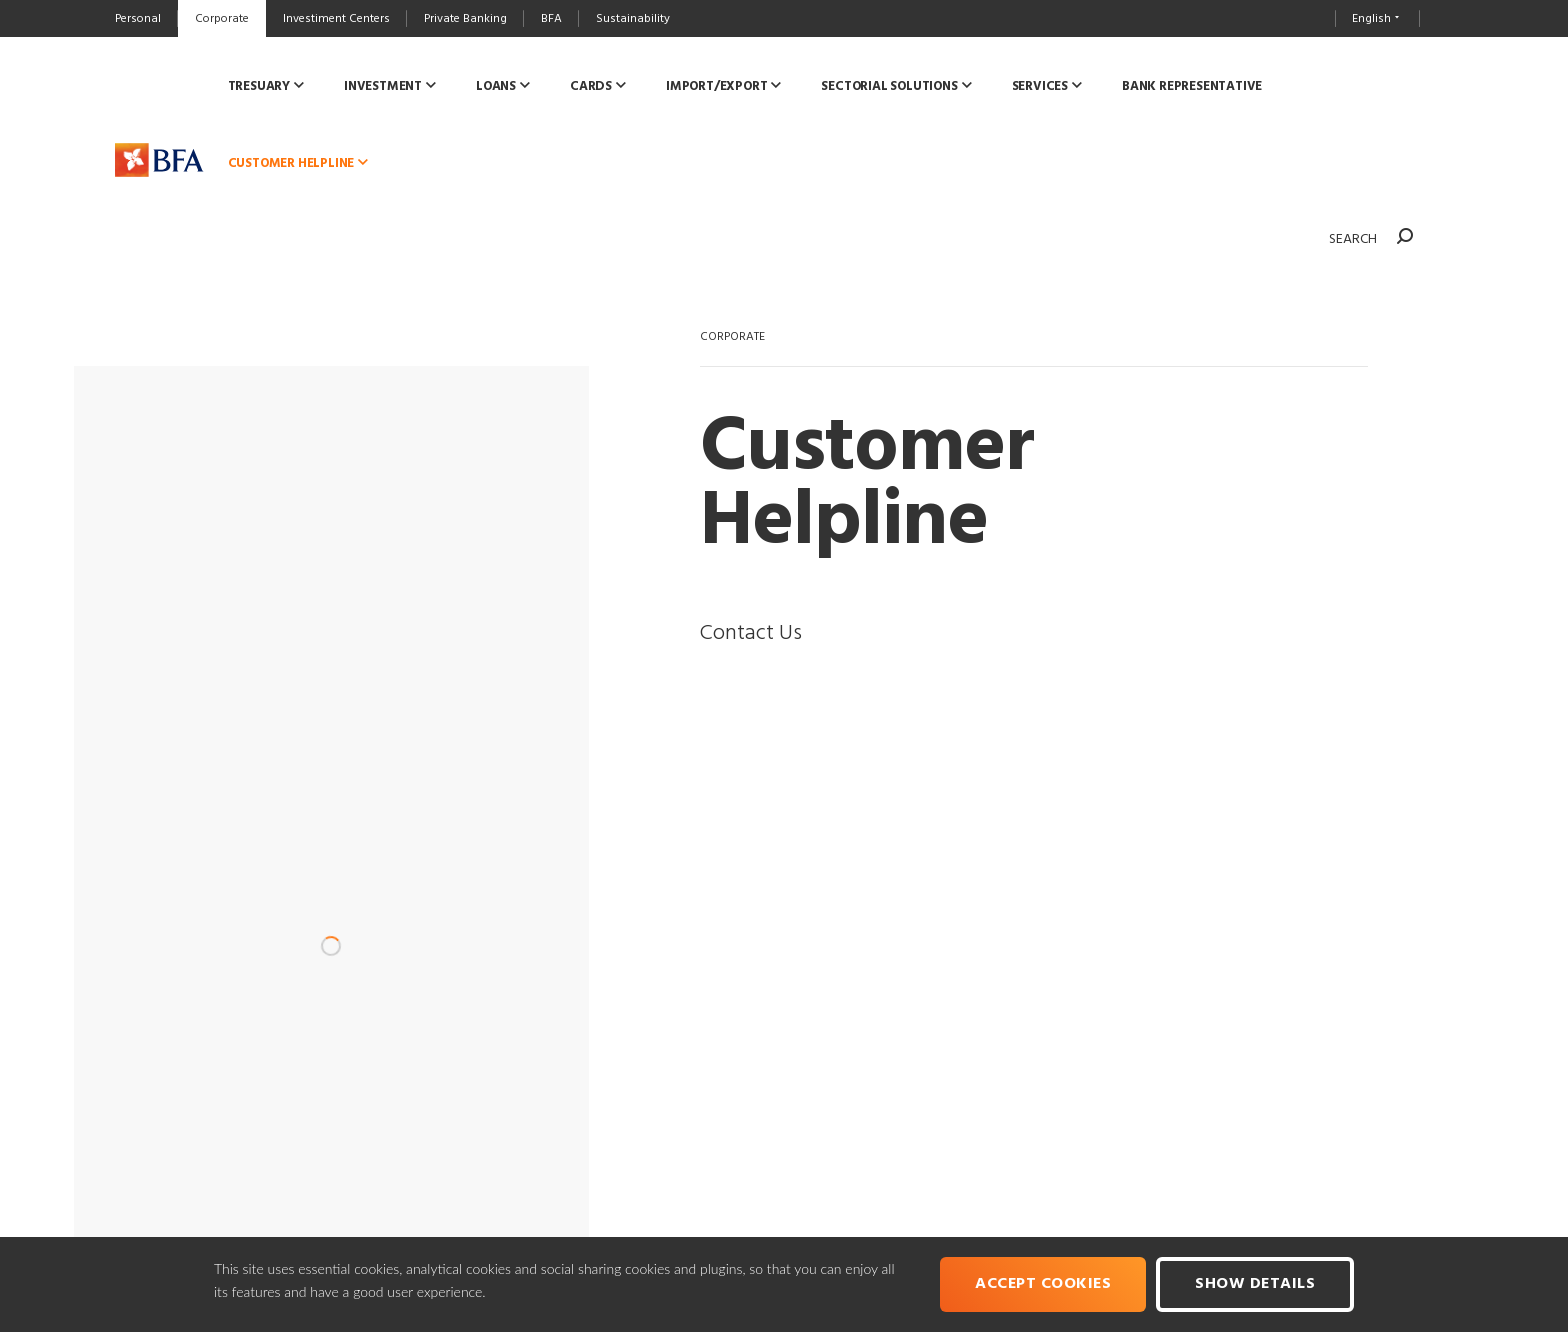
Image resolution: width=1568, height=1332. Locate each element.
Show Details (1255, 1284)
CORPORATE (732, 337)
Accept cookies (1043, 1284)
